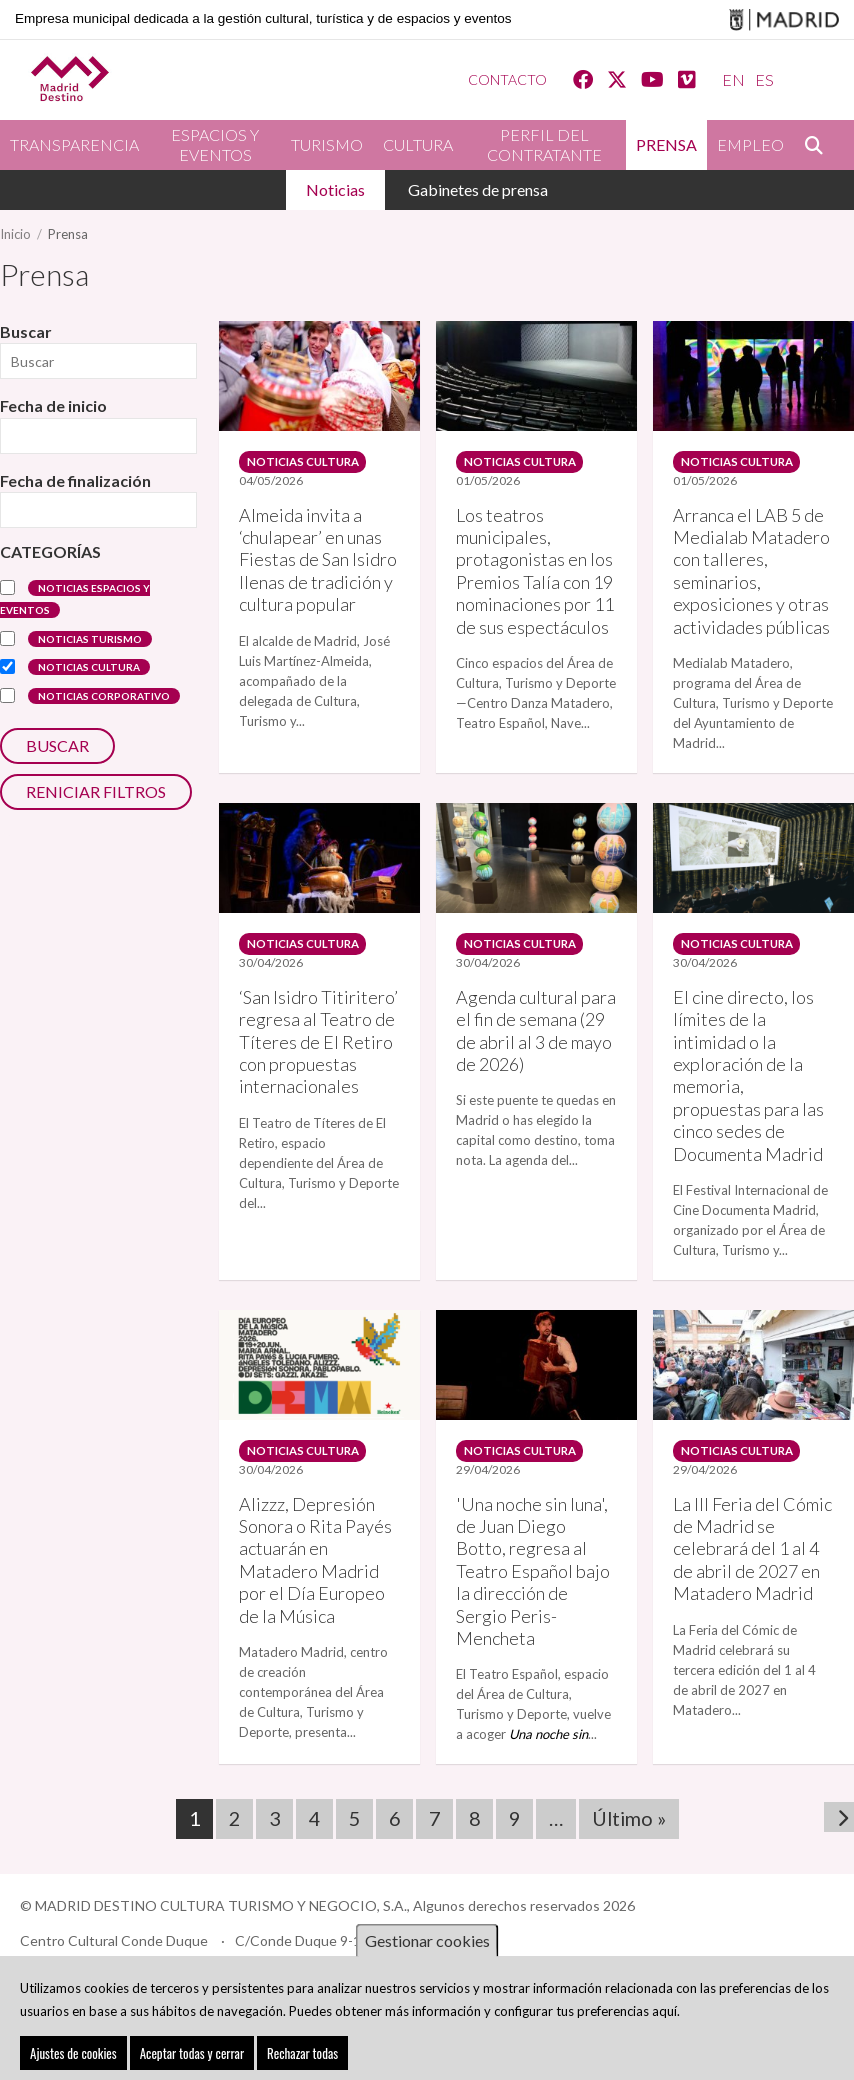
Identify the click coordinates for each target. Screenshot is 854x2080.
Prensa (666, 144)
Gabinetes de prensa (478, 189)
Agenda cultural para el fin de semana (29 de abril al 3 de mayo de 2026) (536, 1018)
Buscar (824, 145)
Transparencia (74, 144)
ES (764, 79)
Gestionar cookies (427, 1942)
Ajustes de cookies (73, 2055)
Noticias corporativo (104, 696)
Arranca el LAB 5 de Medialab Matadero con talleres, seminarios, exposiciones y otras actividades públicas (751, 565)
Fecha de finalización (75, 480)
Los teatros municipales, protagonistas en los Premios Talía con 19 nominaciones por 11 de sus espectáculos (535, 565)
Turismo (327, 144)
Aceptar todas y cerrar (192, 2055)
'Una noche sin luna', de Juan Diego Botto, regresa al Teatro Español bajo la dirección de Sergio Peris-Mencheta (533, 1554)
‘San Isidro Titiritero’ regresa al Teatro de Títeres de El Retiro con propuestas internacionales (318, 1030)
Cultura (418, 144)
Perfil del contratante (544, 144)
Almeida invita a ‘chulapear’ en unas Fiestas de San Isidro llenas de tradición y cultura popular (318, 554)
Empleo (750, 144)
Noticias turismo (90, 639)
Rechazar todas (302, 2055)
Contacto (507, 79)
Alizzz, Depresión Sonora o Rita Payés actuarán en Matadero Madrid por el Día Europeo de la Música (315, 1543)
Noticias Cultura (89, 667)
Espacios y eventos (215, 144)
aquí (664, 2012)
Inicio (15, 234)
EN (733, 79)
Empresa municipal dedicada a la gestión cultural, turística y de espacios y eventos (263, 18)
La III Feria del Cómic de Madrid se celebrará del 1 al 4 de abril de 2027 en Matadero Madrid (752, 1532)
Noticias (335, 189)
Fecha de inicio (53, 405)
